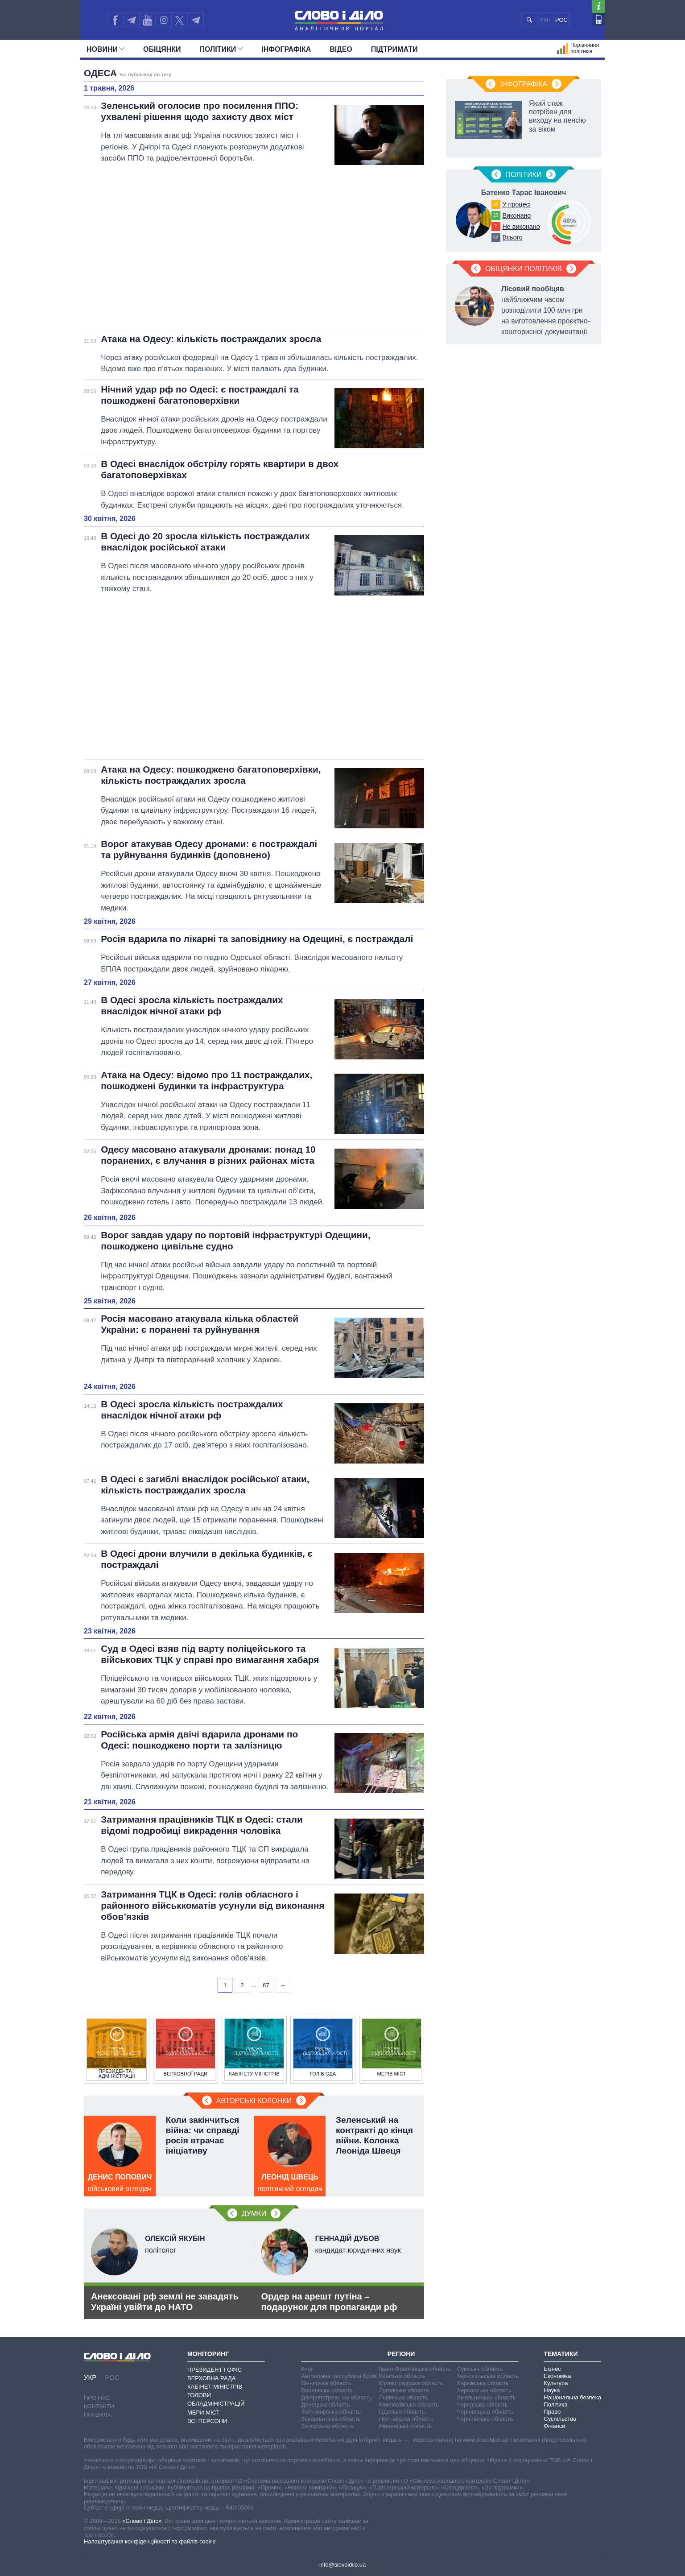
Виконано (516, 215)
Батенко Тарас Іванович (523, 192)
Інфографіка (286, 49)
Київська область (402, 2376)
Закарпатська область (331, 2418)
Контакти (99, 2406)
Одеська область (402, 2411)
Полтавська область (406, 2418)
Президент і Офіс (214, 2369)
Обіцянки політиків (523, 269)
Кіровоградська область (411, 2383)
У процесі (516, 204)
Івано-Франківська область (415, 2368)
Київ (306, 2368)
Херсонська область (484, 2390)
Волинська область (327, 2390)
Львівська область (403, 2397)
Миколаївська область (409, 2404)
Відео (341, 49)
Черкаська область (482, 2404)
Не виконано (521, 226)
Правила (97, 2414)
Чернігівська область (485, 2418)
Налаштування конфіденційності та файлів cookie (150, 2541)
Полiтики (221, 49)
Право (552, 2411)
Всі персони (207, 2421)
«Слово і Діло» (141, 2521)
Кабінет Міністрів (214, 2386)
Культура (556, 2383)
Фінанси (554, 2426)
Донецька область (325, 2404)
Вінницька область (326, 2383)
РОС (561, 20)
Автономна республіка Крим (339, 2376)
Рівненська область (405, 2426)
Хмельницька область (486, 2397)
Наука (552, 2390)
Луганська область (404, 2390)
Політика (555, 2404)
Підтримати (394, 49)
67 (266, 1985)
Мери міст (203, 2412)
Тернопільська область (488, 2376)
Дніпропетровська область (336, 2397)
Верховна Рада (211, 2378)
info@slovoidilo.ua (342, 2564)
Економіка (557, 2376)
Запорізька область (327, 2426)
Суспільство (560, 2418)
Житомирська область (331, 2411)
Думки (254, 2213)
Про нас (97, 2397)
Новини (105, 49)
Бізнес (552, 2368)
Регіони (401, 2353)
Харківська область (483, 2383)
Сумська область (480, 2368)
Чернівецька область (485, 2411)
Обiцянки (162, 49)
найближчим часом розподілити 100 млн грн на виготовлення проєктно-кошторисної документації (545, 310)
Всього (512, 237)
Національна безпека (572, 2397)
